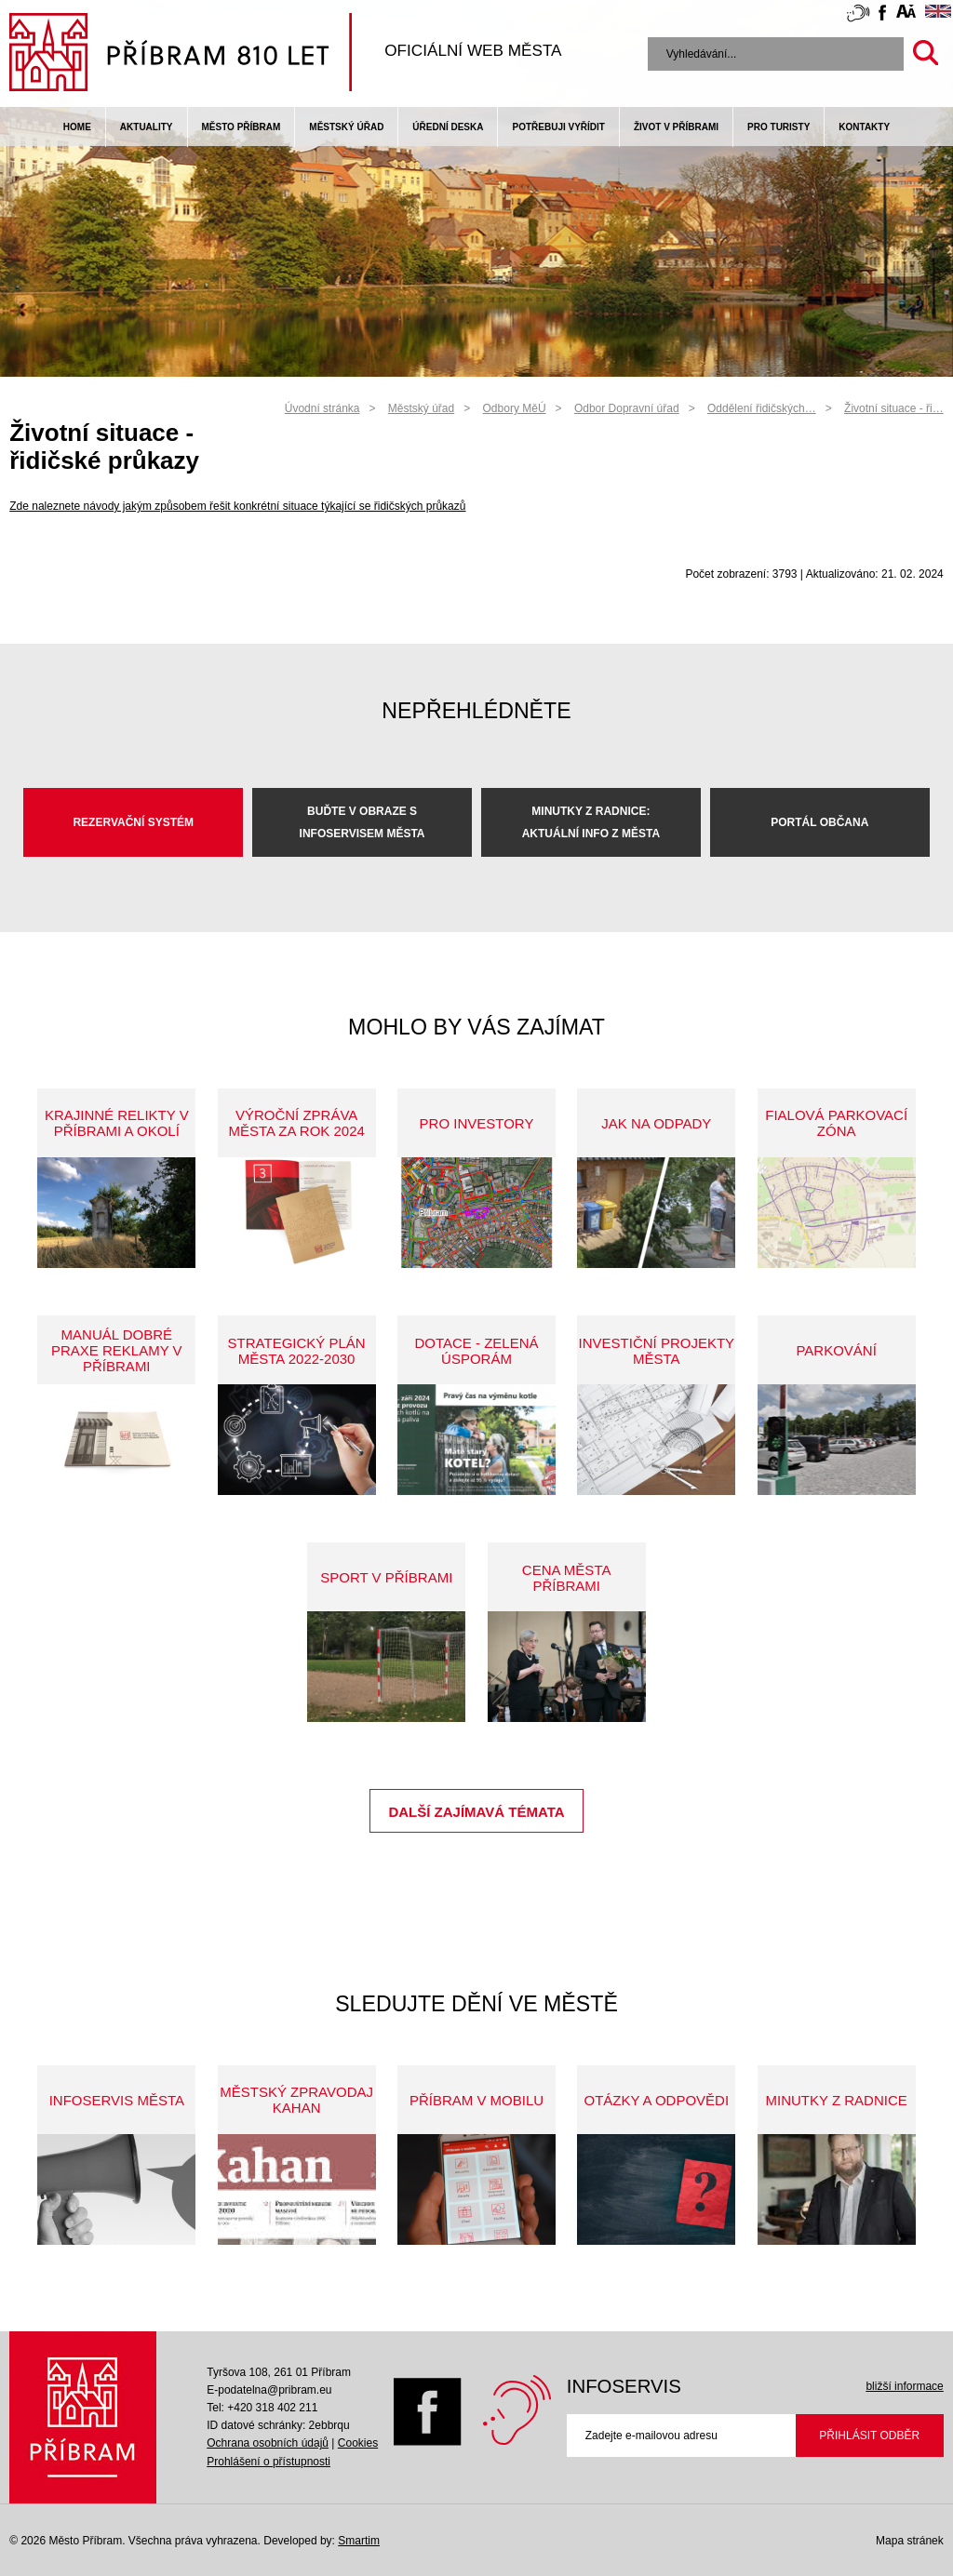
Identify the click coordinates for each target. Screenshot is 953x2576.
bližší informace (904, 2386)
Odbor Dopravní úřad (626, 408)
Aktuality (146, 127)
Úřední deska (447, 127)
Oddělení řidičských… (761, 408)
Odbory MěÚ (514, 408)
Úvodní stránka (322, 408)
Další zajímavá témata (476, 1812)
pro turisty (778, 127)
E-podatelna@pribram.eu (269, 2389)
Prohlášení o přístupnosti (268, 2461)
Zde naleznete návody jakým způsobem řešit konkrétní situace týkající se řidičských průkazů (237, 506)
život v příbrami (676, 127)
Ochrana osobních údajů (268, 2442)
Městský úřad (346, 127)
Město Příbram (241, 127)
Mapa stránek (910, 2540)
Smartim (359, 2540)
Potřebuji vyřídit (558, 127)
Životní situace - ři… (894, 408)
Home (77, 127)
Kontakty (864, 127)
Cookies (358, 2442)
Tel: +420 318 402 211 (262, 2407)
